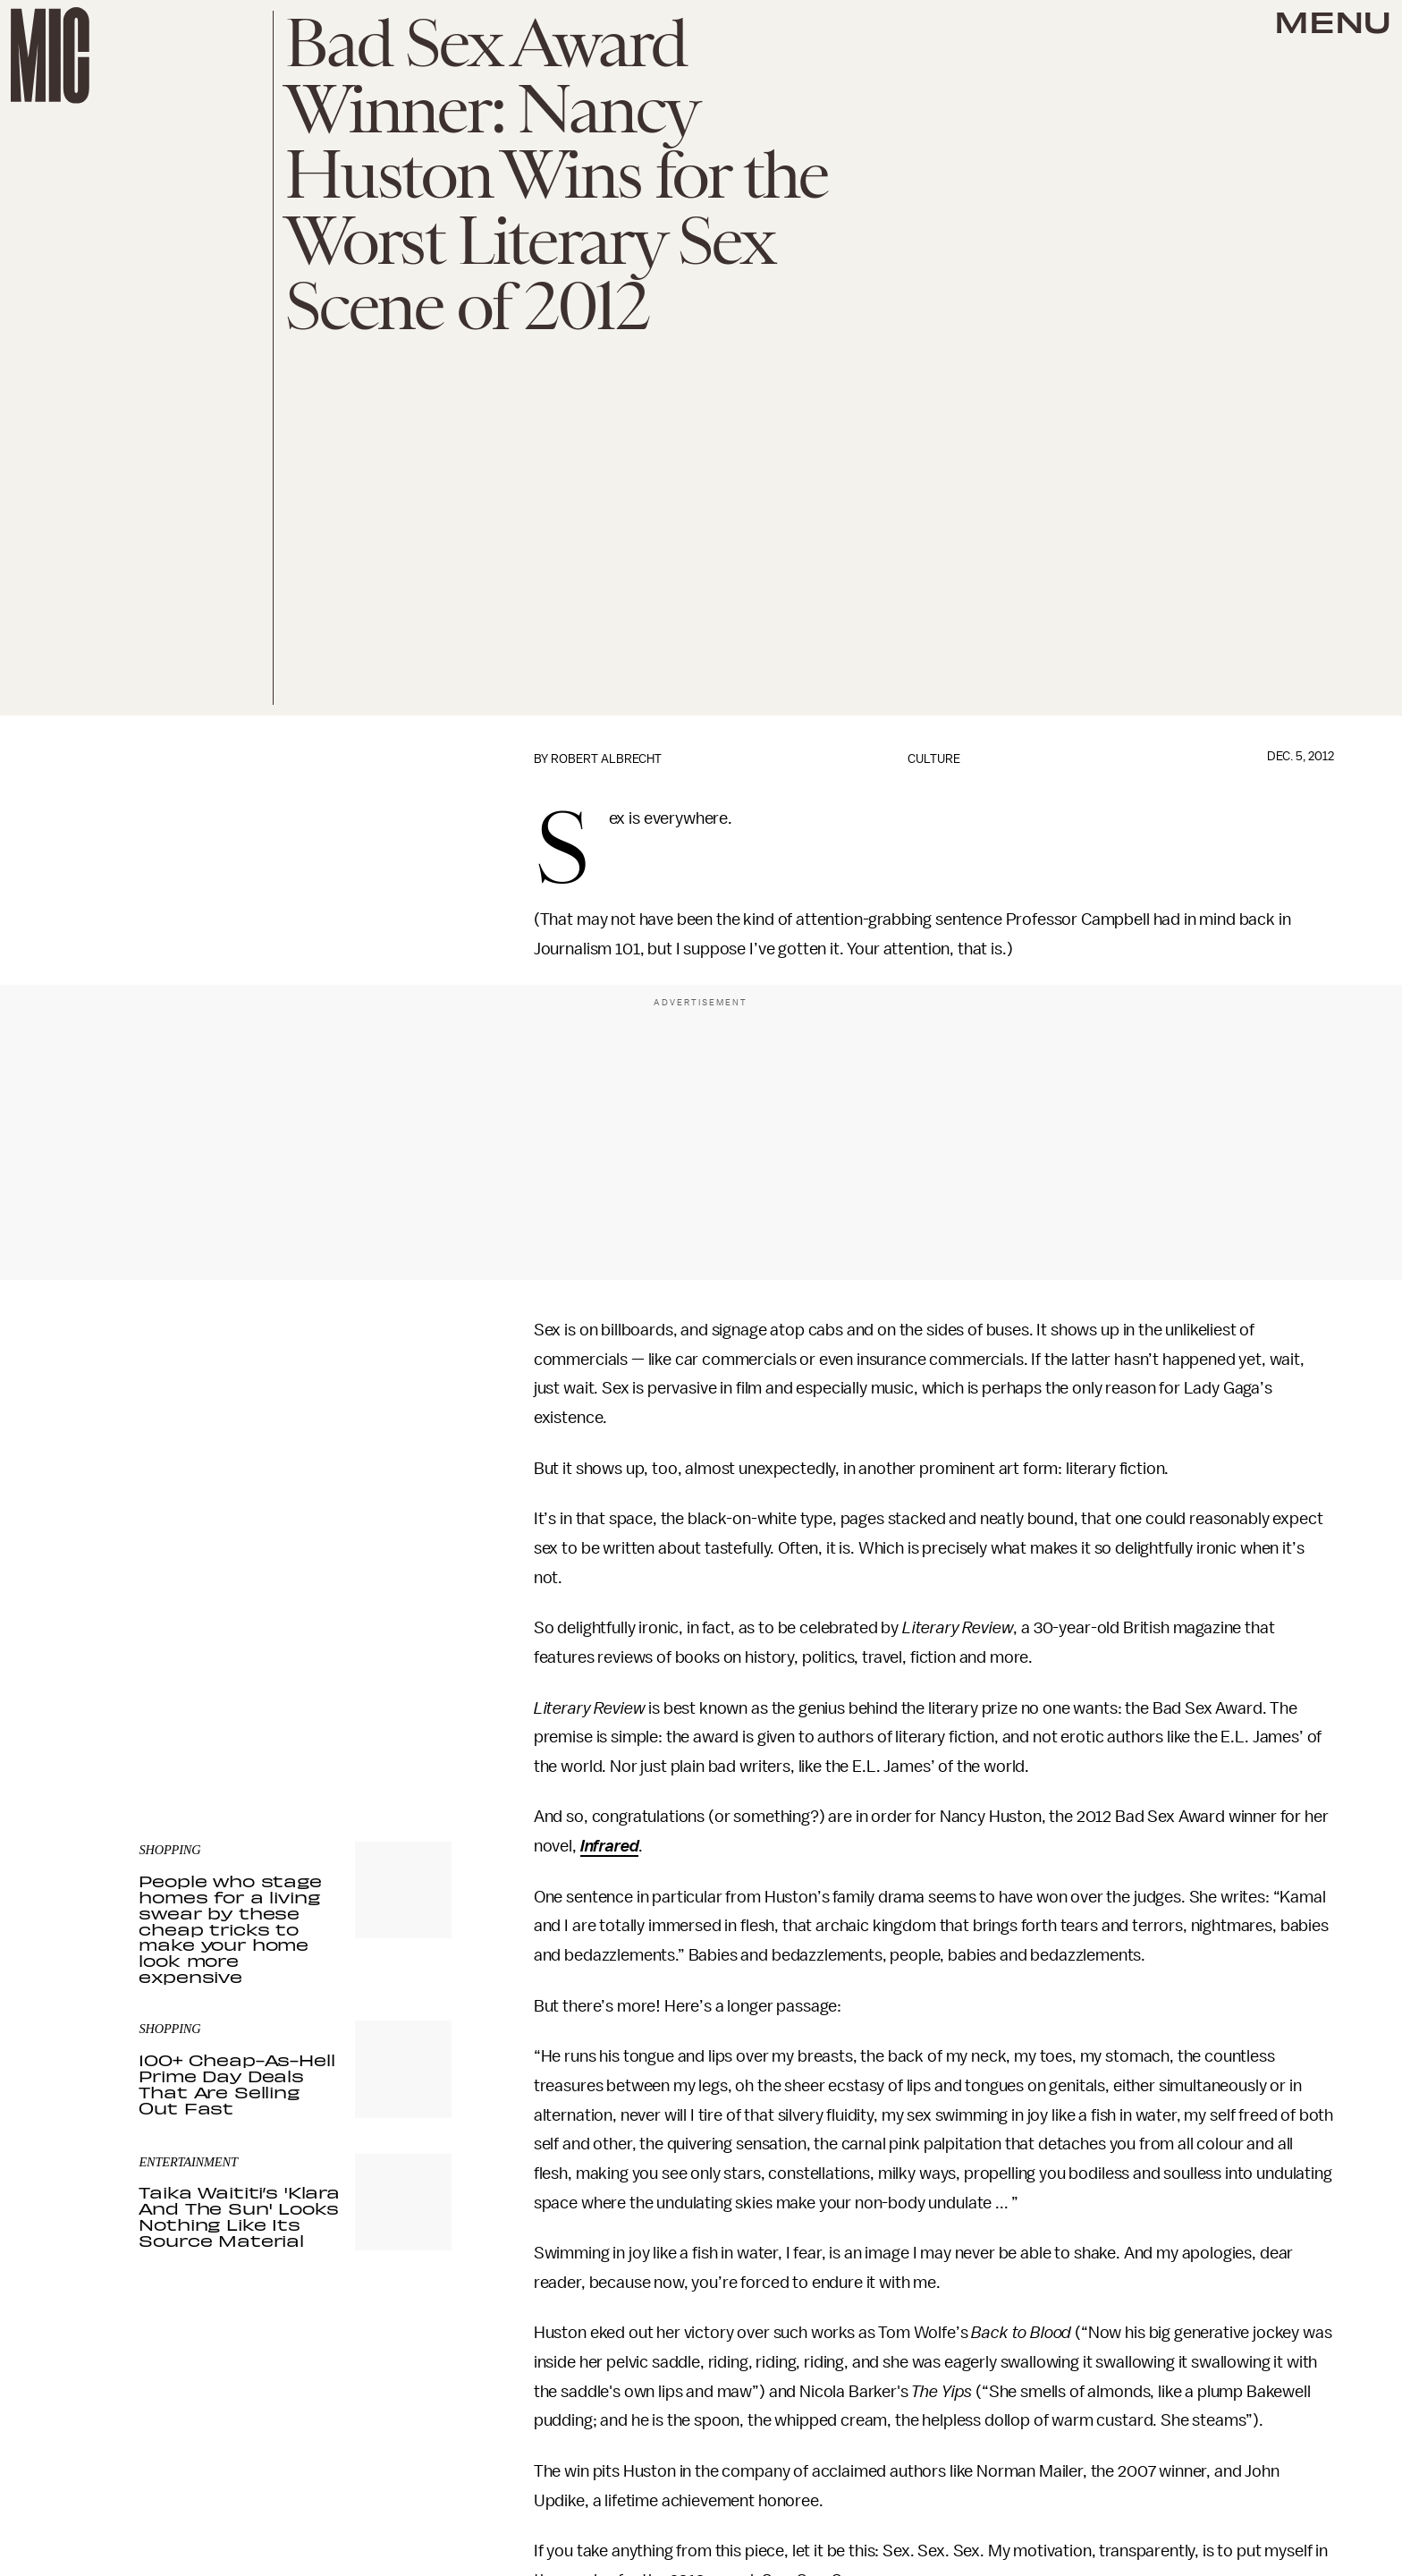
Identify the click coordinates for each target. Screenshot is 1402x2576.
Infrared (609, 1846)
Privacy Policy (175, 1705)
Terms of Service (389, 1695)
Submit (408, 1670)
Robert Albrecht (606, 759)
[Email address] (295, 1619)
